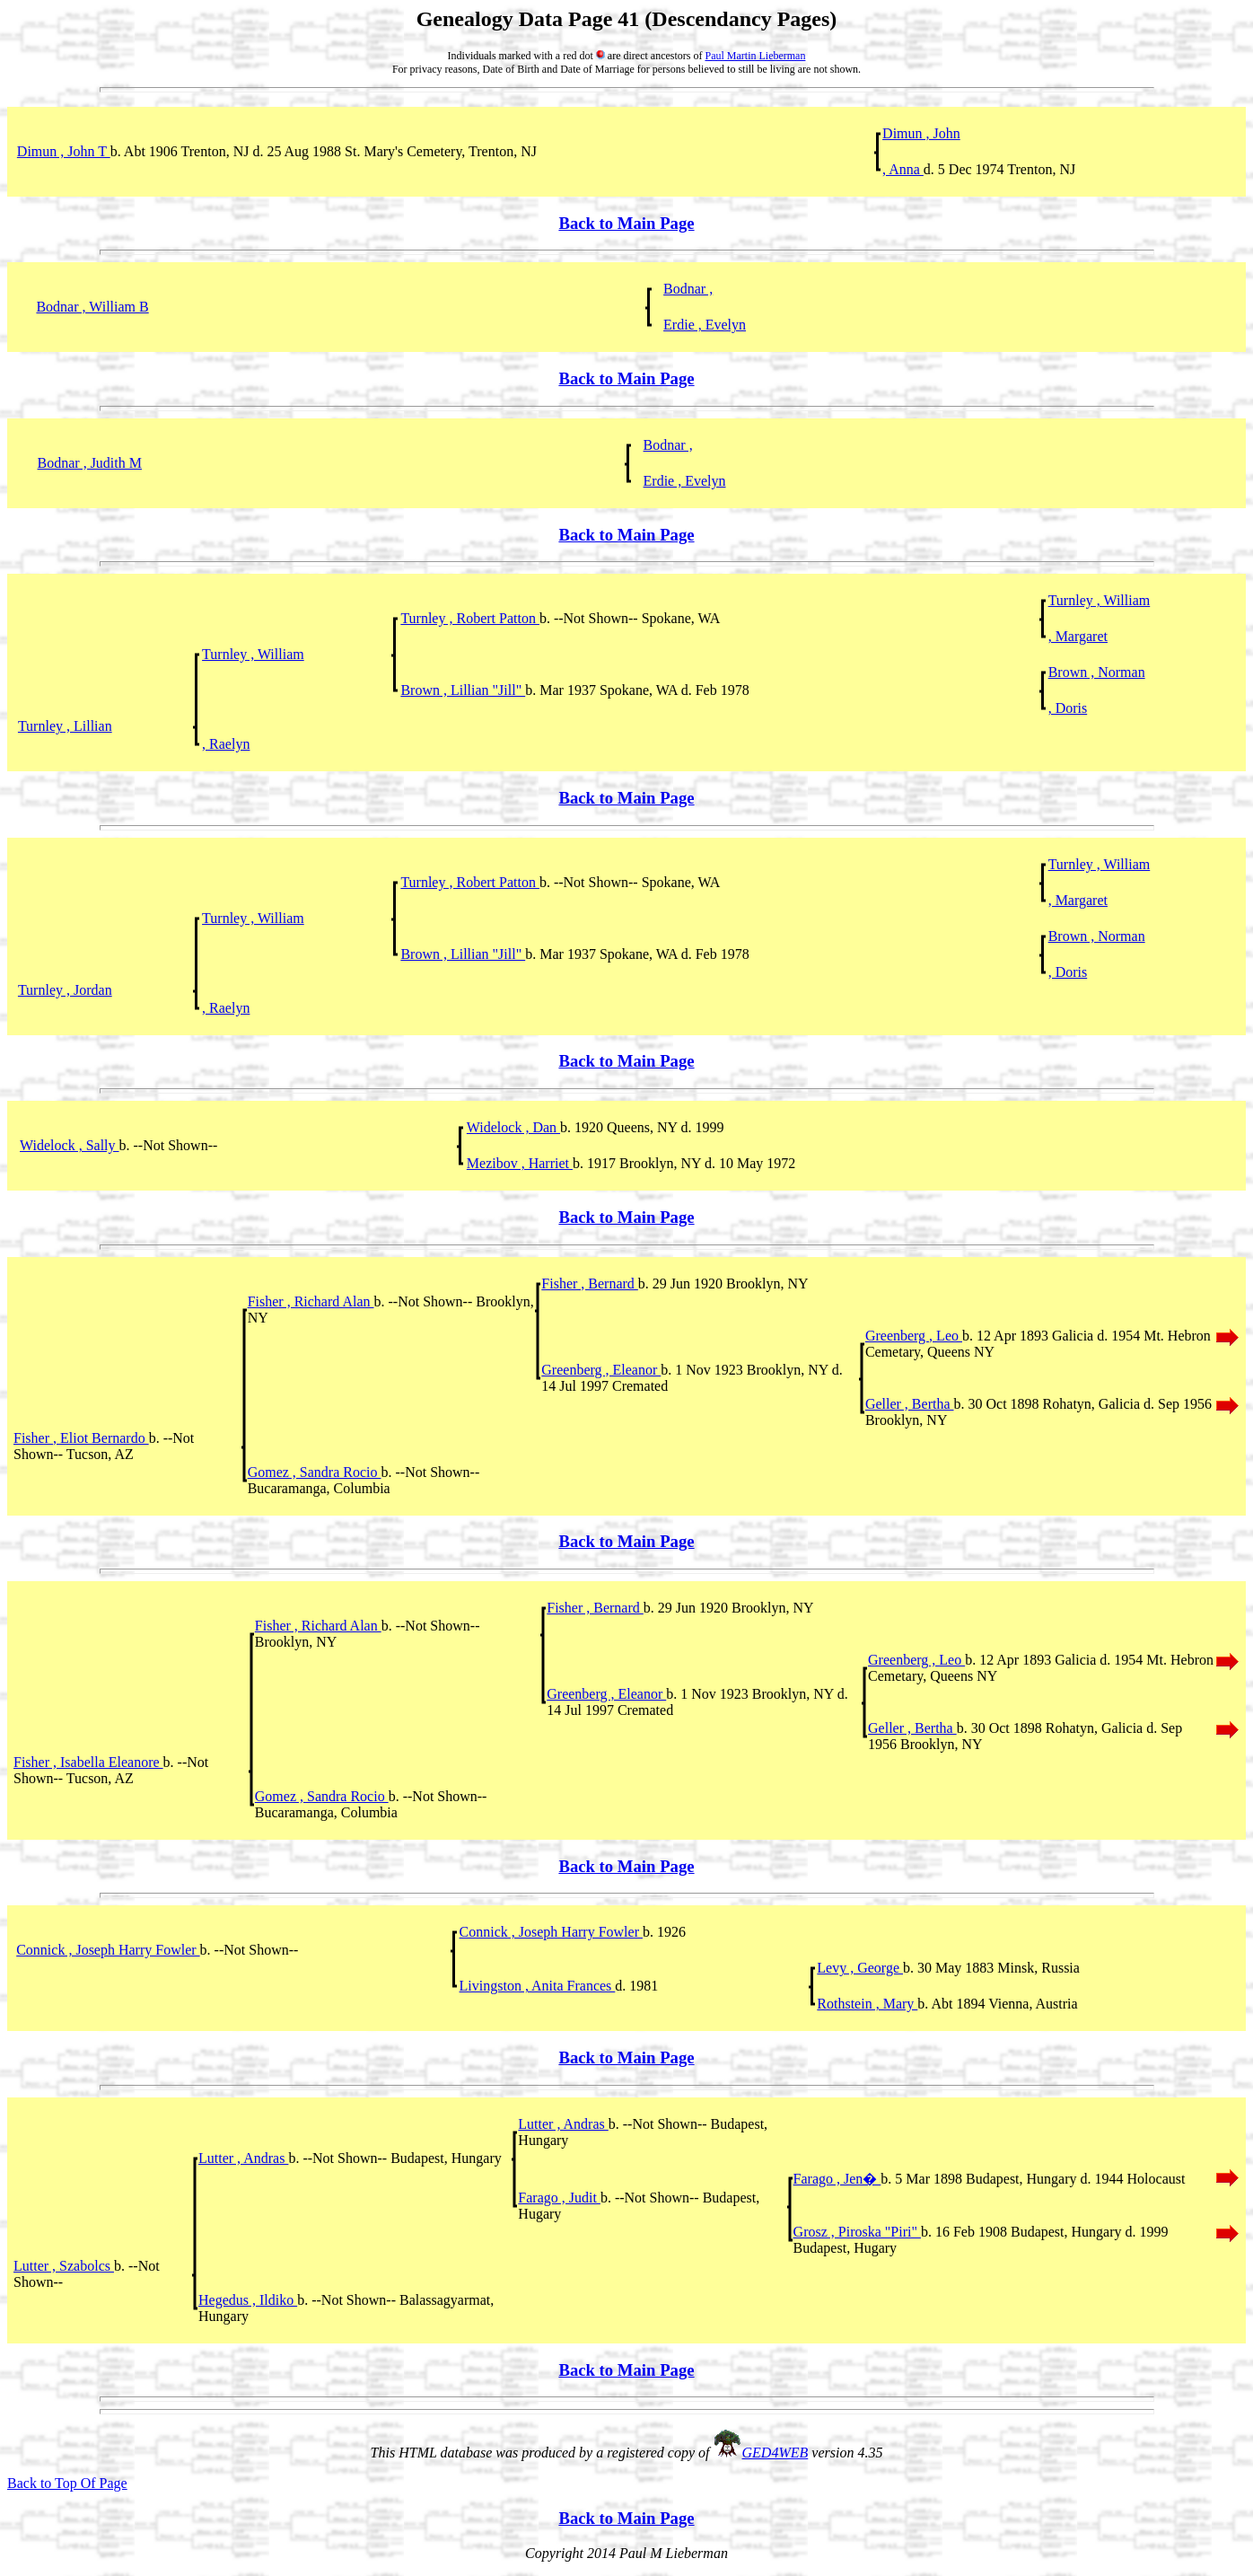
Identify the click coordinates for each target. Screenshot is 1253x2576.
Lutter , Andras (563, 2124)
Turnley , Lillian (65, 726)
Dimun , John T (63, 151)
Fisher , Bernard (589, 1283)
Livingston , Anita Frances (538, 1985)
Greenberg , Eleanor (601, 1369)
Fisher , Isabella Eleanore (88, 1762)
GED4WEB (775, 2452)
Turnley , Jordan (65, 990)
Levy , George (860, 1967)
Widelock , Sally (69, 1145)
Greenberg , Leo (913, 1335)
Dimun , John (921, 133)
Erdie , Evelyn (704, 324)
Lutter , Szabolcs (63, 2265)
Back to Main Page (626, 223)
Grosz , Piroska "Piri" (857, 2231)
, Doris (1068, 708)
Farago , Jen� (837, 2178)
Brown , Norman (1096, 672)
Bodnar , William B (92, 306)
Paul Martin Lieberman (755, 55)
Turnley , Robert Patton (469, 618)
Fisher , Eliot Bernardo (81, 1438)
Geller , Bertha (909, 1403)
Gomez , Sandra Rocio (314, 1472)
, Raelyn (226, 744)
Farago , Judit (559, 2197)
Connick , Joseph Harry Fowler (551, 1931)
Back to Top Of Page (67, 2483)
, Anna (903, 169)
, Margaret (1078, 636)
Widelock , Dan (513, 1127)
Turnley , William (1099, 600)
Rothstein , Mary (867, 2003)
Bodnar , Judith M (90, 462)
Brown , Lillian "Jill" (462, 690)
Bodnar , (688, 288)
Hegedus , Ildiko (247, 2300)
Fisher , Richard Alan (311, 1301)
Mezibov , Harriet (520, 1163)
